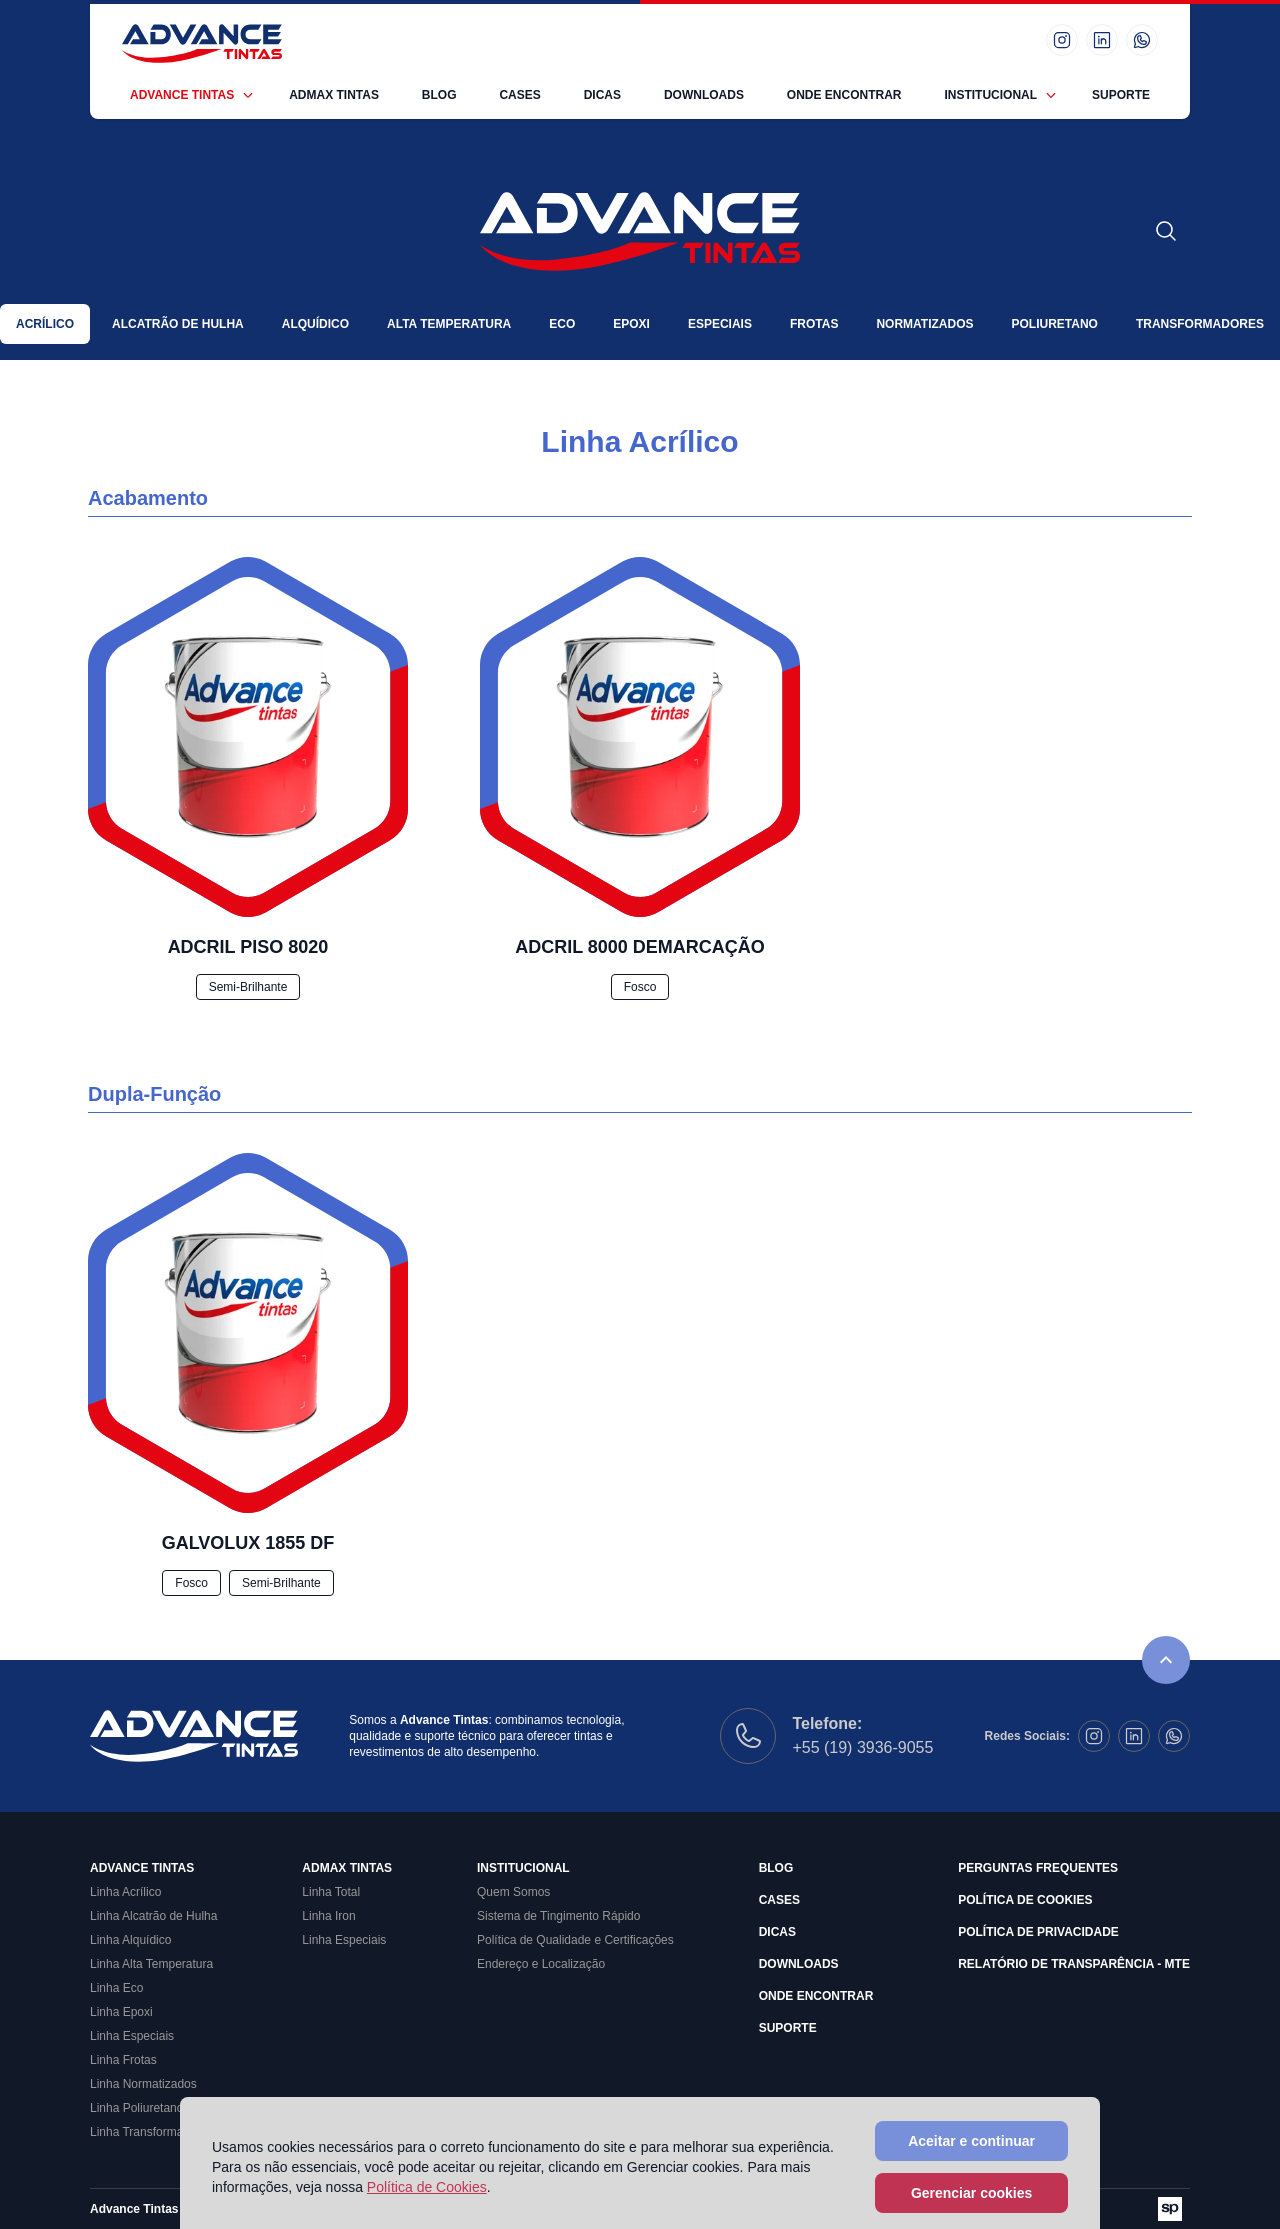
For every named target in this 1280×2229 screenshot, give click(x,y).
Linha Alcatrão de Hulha (153, 1916)
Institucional (990, 95)
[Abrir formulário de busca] (1166, 231)
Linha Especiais (132, 2036)
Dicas (602, 95)
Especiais (720, 324)
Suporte (1121, 95)
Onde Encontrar (844, 95)
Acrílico (45, 324)
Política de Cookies (1025, 1900)
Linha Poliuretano (136, 2108)
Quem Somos (513, 1892)
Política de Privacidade (1038, 1932)
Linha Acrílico (125, 1892)
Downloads (704, 95)
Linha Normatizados (143, 2084)
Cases (519, 95)
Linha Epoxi (121, 2012)
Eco (562, 324)
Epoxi (631, 324)
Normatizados (924, 324)
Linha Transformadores (151, 2132)
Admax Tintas (334, 95)
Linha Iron (328, 1916)
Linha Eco (116, 1988)
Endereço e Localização (541, 1964)
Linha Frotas (123, 2060)
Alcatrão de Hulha (178, 324)
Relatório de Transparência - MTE (1074, 1964)
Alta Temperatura (449, 324)
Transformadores (1200, 324)
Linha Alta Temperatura (151, 1964)
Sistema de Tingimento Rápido (558, 1916)
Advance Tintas (182, 95)
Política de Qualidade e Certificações (575, 1940)
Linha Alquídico (130, 1940)
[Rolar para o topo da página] (1166, 1660)
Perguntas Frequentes (1038, 1868)
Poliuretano (1054, 324)
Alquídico (315, 324)
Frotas (814, 324)
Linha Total (331, 1892)
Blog (439, 95)
